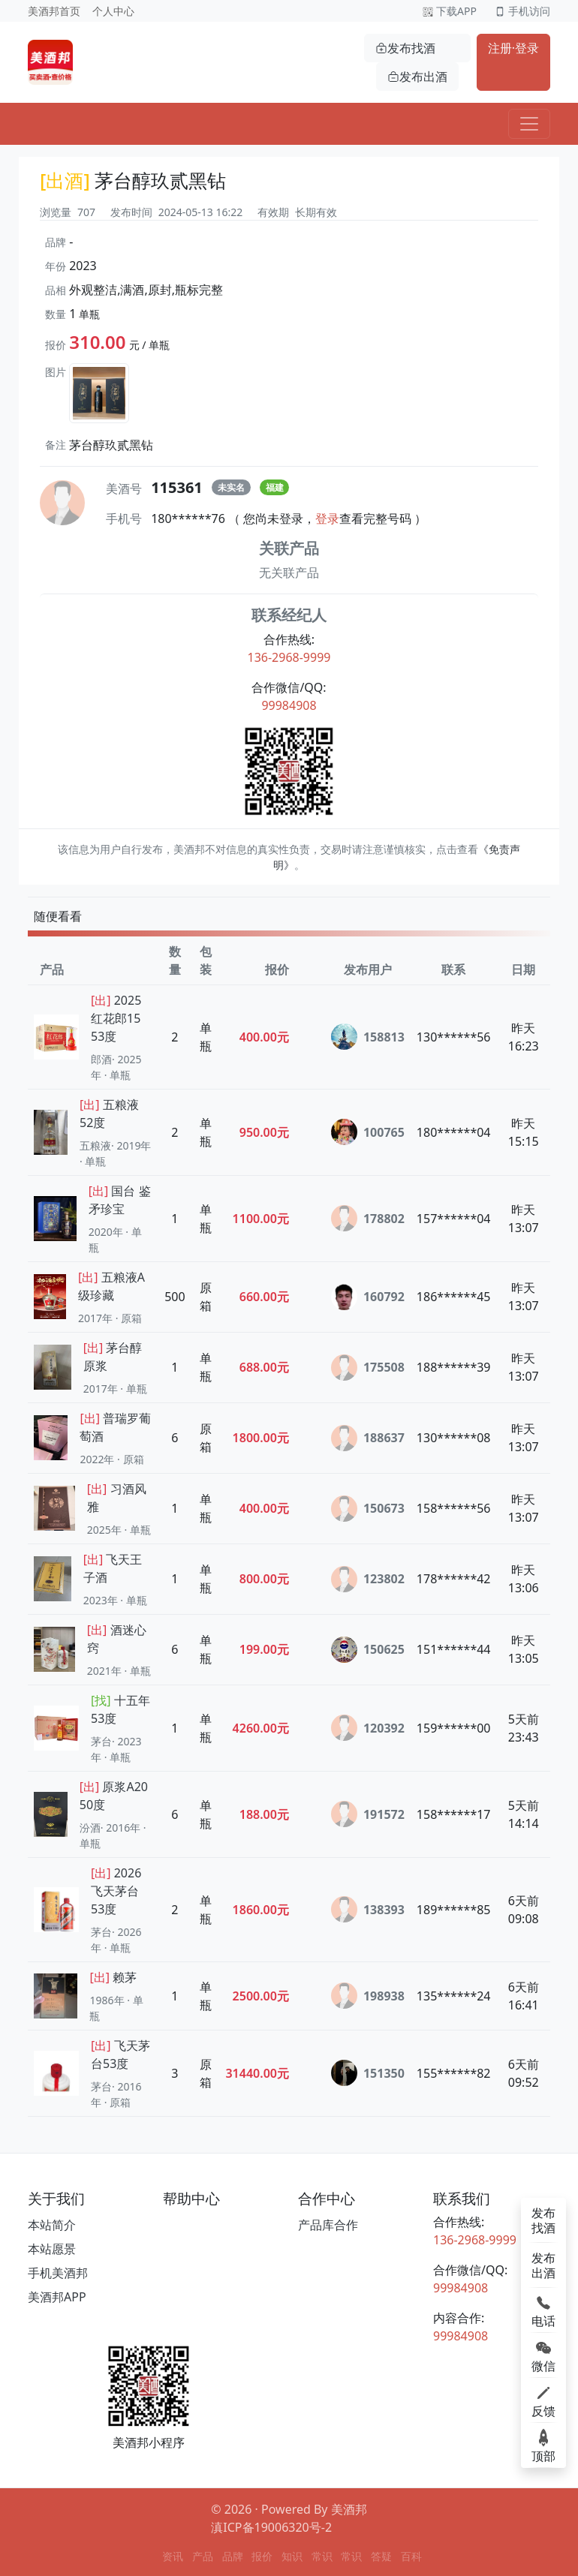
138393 (368, 1909)
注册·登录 (513, 48)
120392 (368, 1728)
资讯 (172, 2556)
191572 (368, 1814)
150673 (368, 1508)
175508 (368, 1367)
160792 (368, 1297)
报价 (261, 2556)
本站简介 (52, 2225)
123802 (368, 1579)
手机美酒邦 (58, 2273)
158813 (368, 1036)
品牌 (232, 2556)
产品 (202, 2556)
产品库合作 (328, 2225)
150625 (368, 1650)
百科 (411, 2556)
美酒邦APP (57, 2297)
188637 (368, 1438)
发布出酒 (417, 76)
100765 (368, 1132)
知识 (292, 2556)
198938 (368, 1995)
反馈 (543, 2400)
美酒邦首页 (54, 11)
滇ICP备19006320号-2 (271, 2527)
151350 (368, 2073)
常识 (322, 2556)
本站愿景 (52, 2249)
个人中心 (113, 11)
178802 (368, 1218)
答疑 (381, 2556)
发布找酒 (405, 48)
